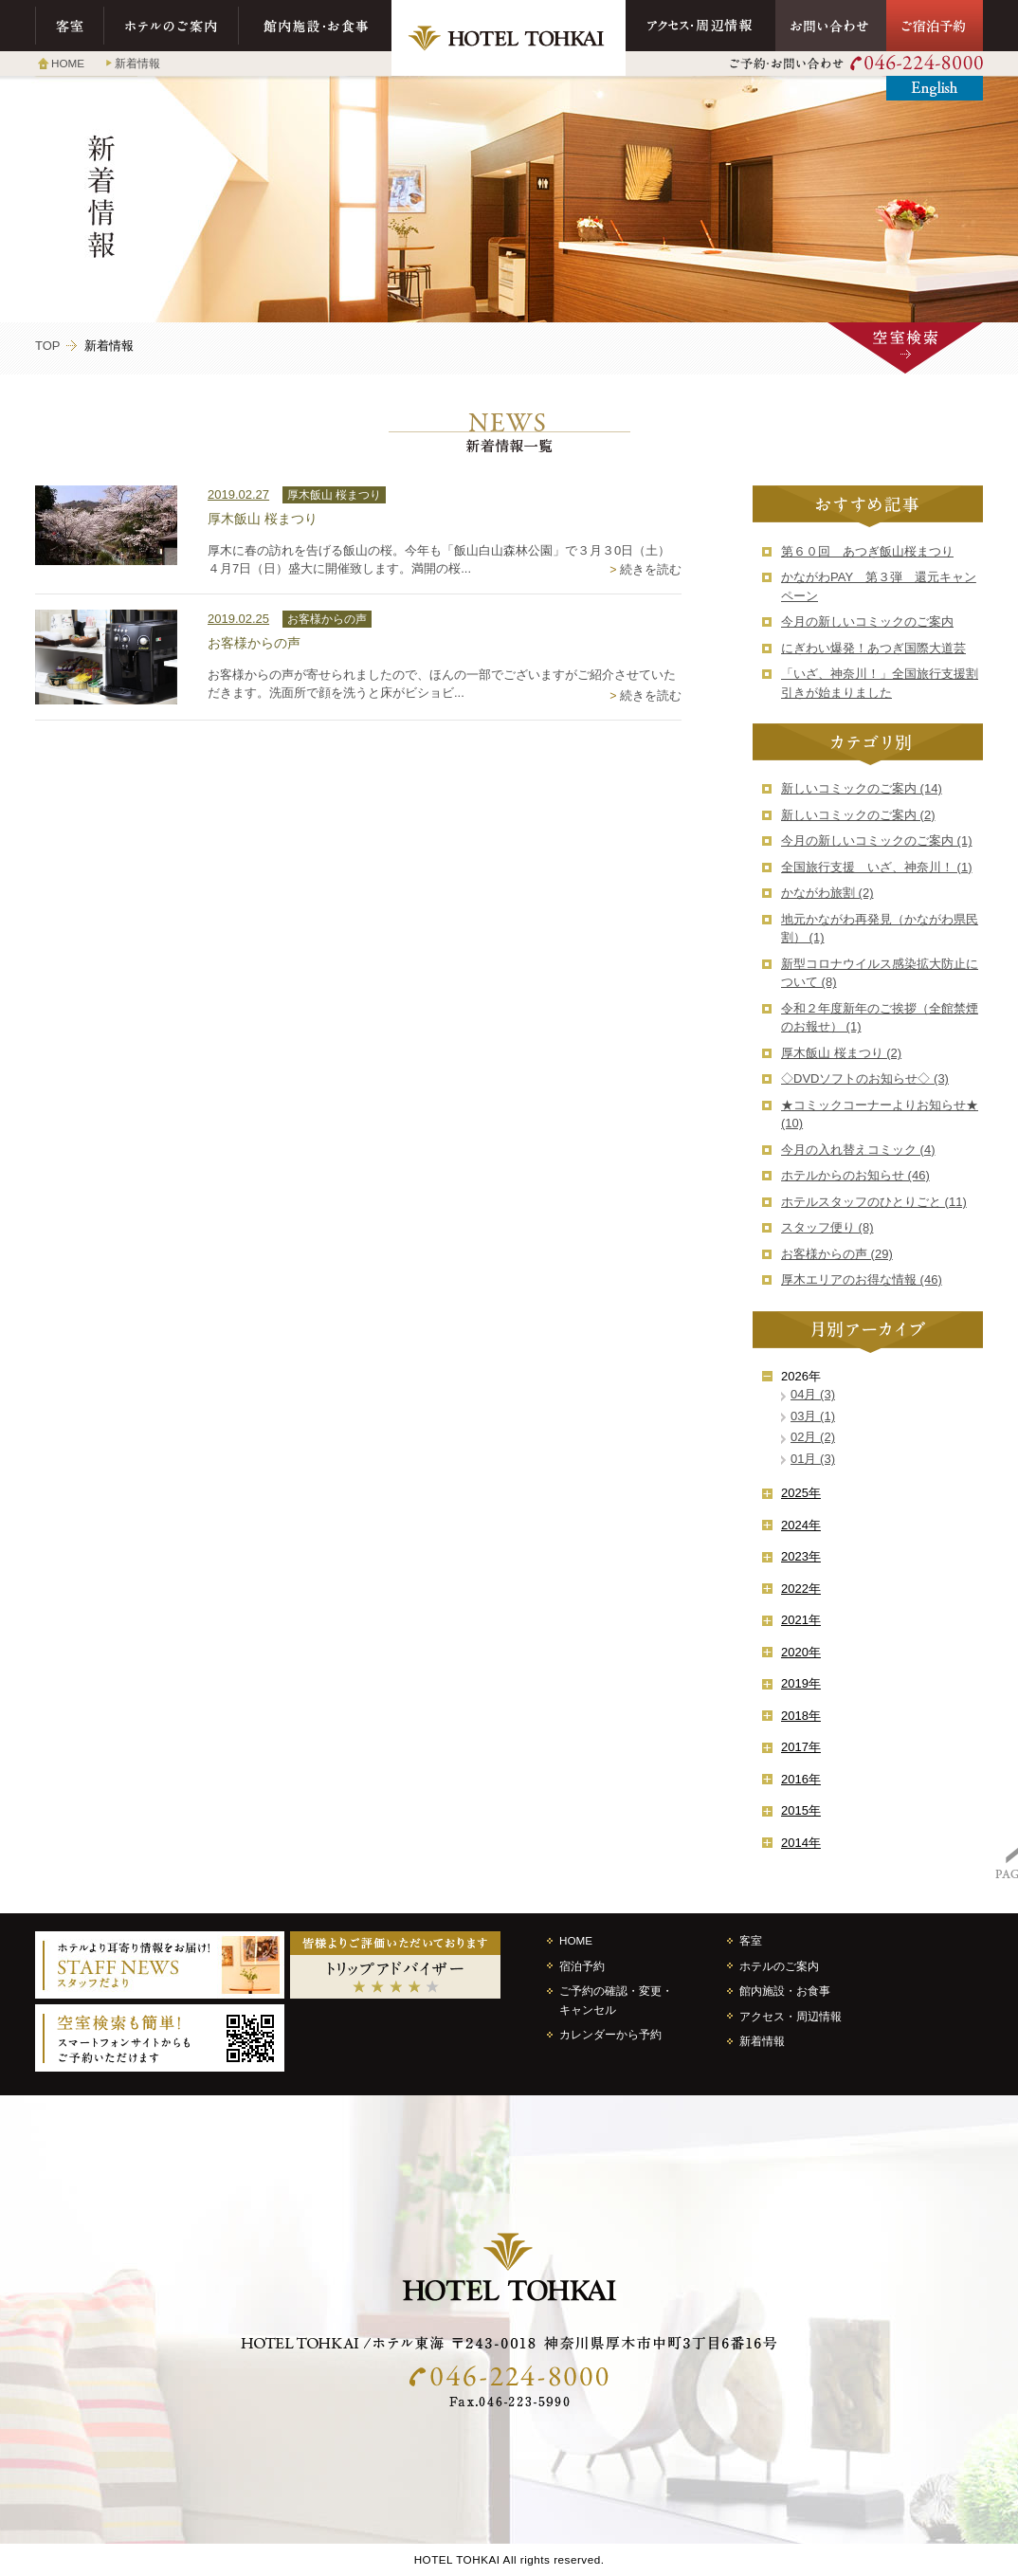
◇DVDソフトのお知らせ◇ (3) (865, 1078)
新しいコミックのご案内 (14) (861, 788)
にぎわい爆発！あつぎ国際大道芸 (873, 648)
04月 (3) (813, 1394)
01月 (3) (813, 1459)
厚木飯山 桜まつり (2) (841, 1053)
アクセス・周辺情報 (700, 25)
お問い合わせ (830, 25)
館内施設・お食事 (315, 25)
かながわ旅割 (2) (827, 893)
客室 (69, 25)
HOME (67, 63)
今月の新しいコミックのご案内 (867, 621)
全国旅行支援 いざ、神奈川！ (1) (877, 867)
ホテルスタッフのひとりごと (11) (874, 1202)
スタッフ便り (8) (827, 1227)
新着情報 (137, 63)
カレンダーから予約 (610, 2034)
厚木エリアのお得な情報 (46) (861, 1279)
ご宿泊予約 (934, 25)
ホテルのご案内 (171, 25)
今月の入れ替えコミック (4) (858, 1149)
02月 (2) (813, 1437)
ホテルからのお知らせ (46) (855, 1175)
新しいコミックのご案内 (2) (858, 815)
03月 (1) (813, 1416)
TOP (48, 345)
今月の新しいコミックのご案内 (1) (877, 840)
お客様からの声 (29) (837, 1254)
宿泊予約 (582, 1966)
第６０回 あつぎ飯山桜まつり (867, 551)
